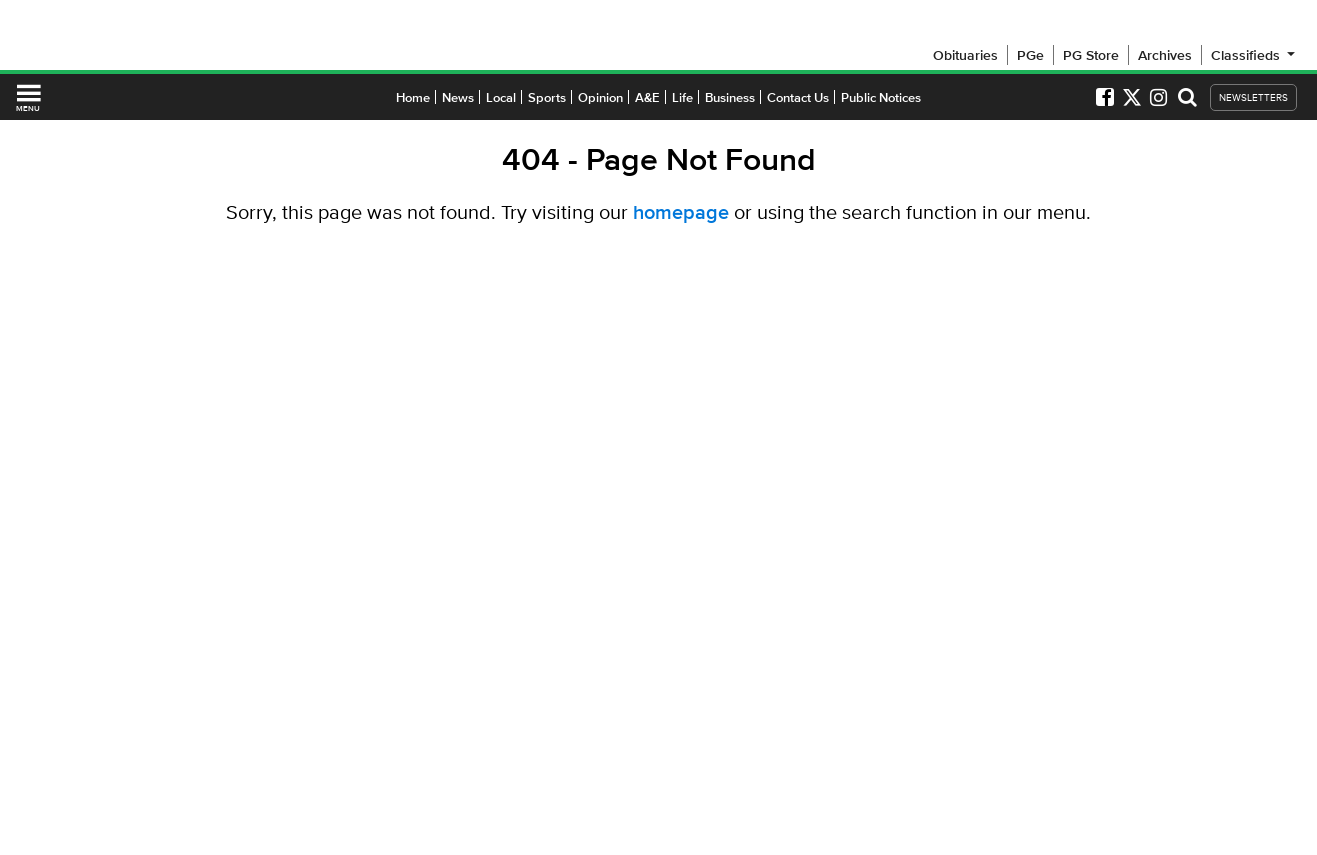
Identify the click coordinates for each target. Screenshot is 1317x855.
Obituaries (965, 55)
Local (501, 97)
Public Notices (881, 97)
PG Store (1091, 55)
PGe (1030, 55)
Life (682, 97)
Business (730, 97)
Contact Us (798, 97)
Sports (547, 97)
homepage (681, 212)
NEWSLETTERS (1253, 97)
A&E (647, 97)
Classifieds (1254, 55)
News (458, 97)
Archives (1165, 55)
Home (413, 97)
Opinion (600, 97)
